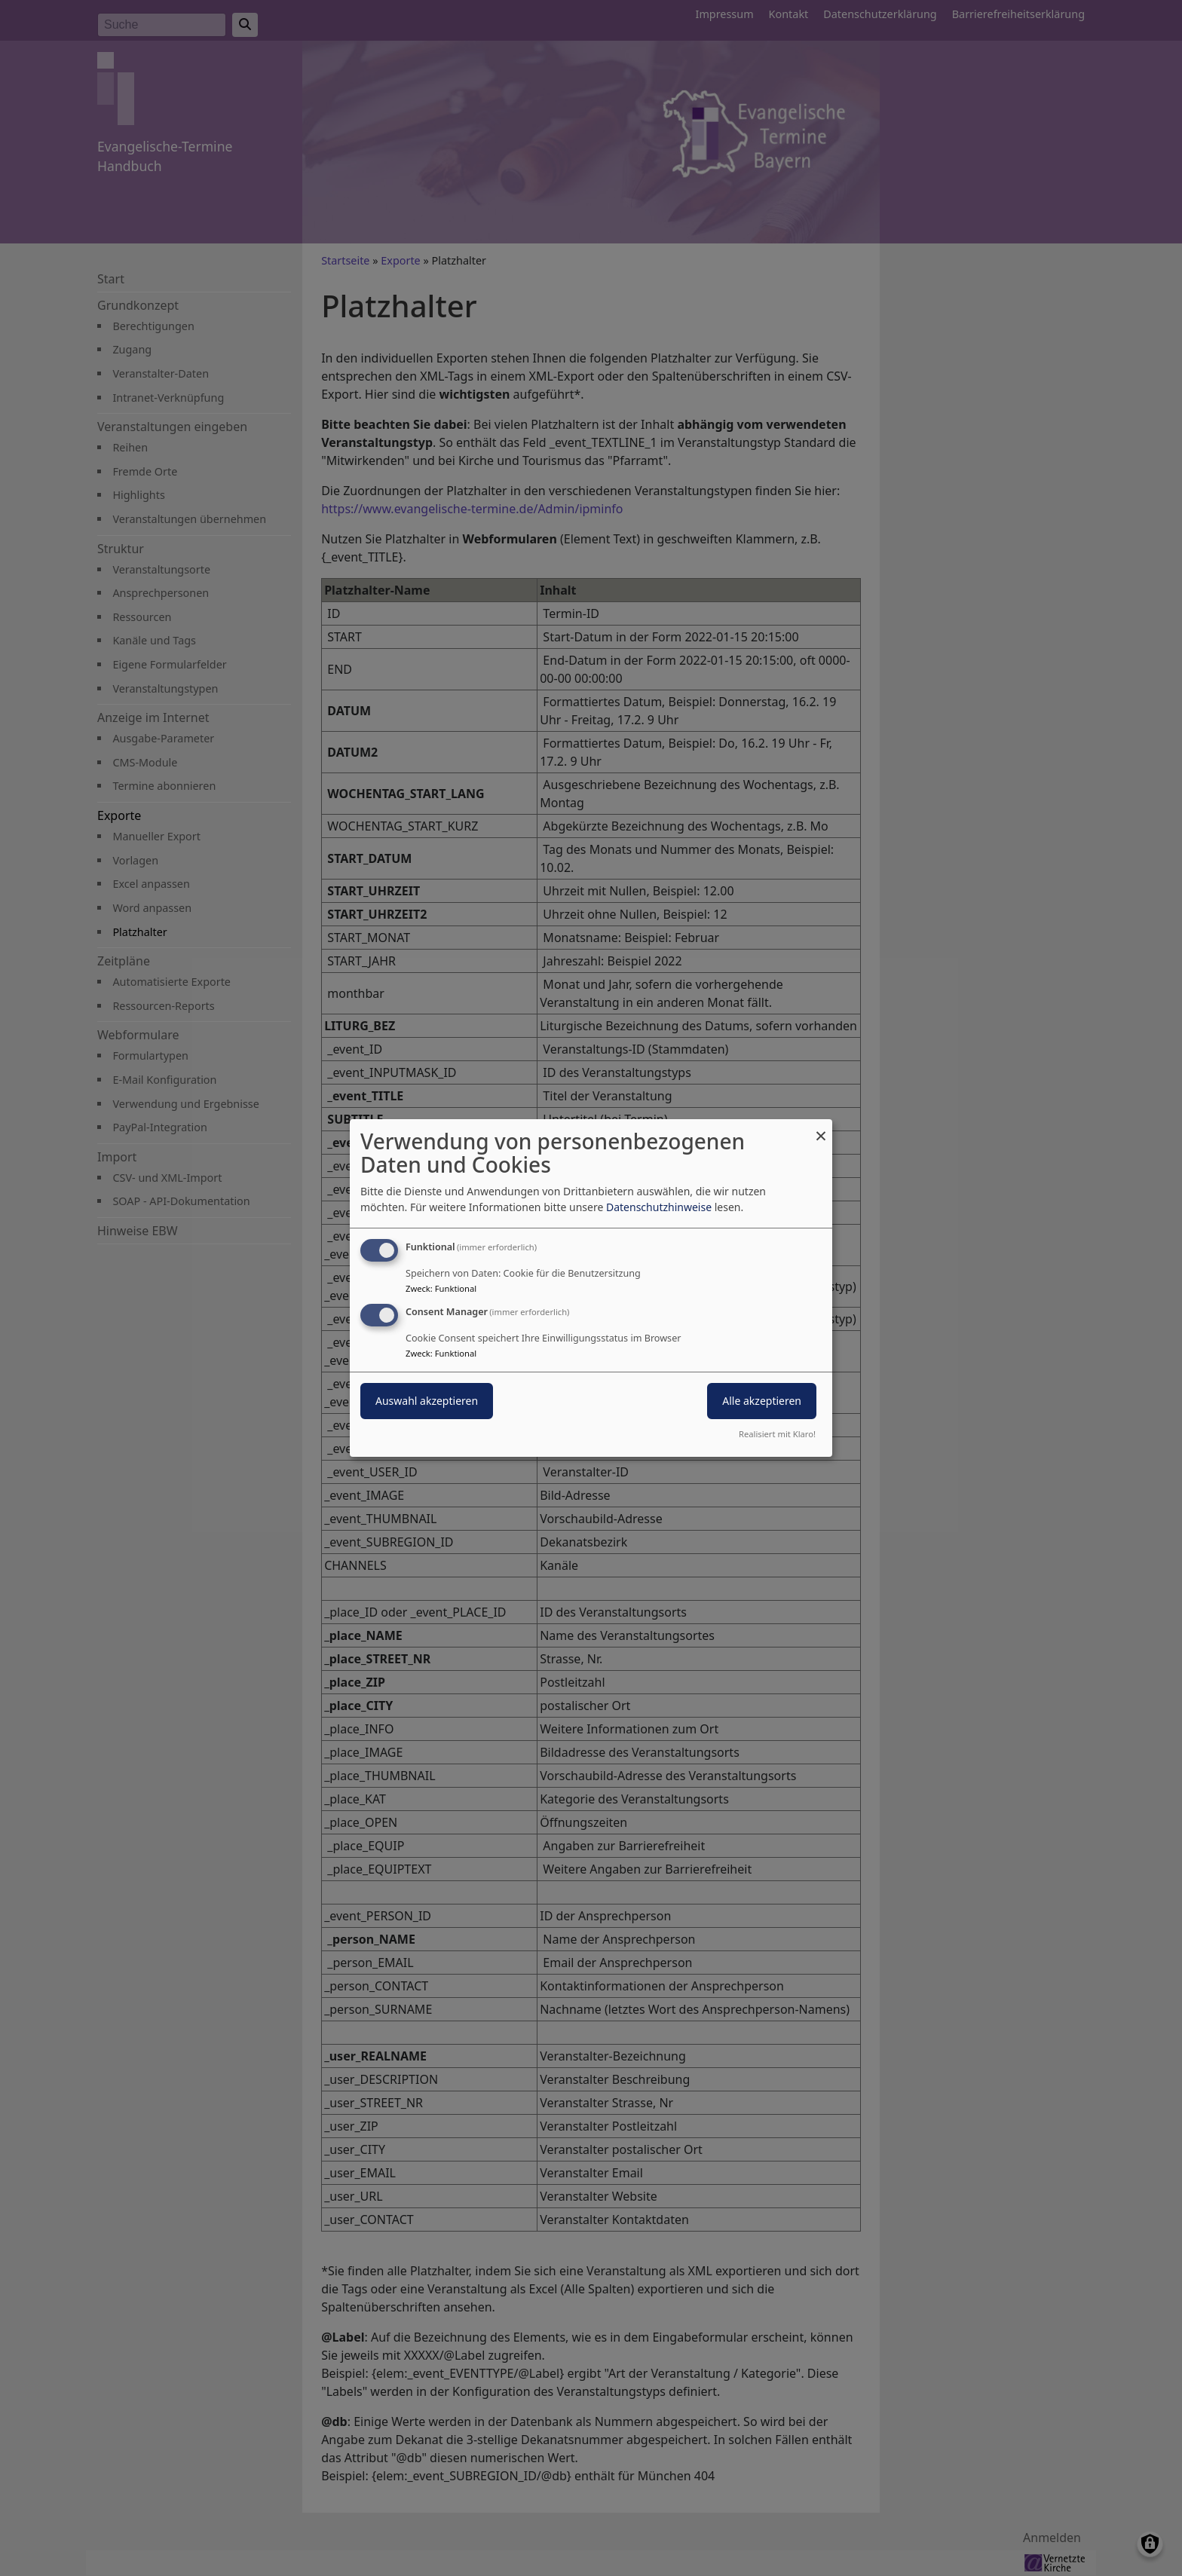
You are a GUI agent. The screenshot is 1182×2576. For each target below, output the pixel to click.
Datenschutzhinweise (659, 1207)
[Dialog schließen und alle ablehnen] (821, 1128)
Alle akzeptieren (761, 1401)
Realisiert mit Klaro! (777, 1433)
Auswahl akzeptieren (426, 1401)
